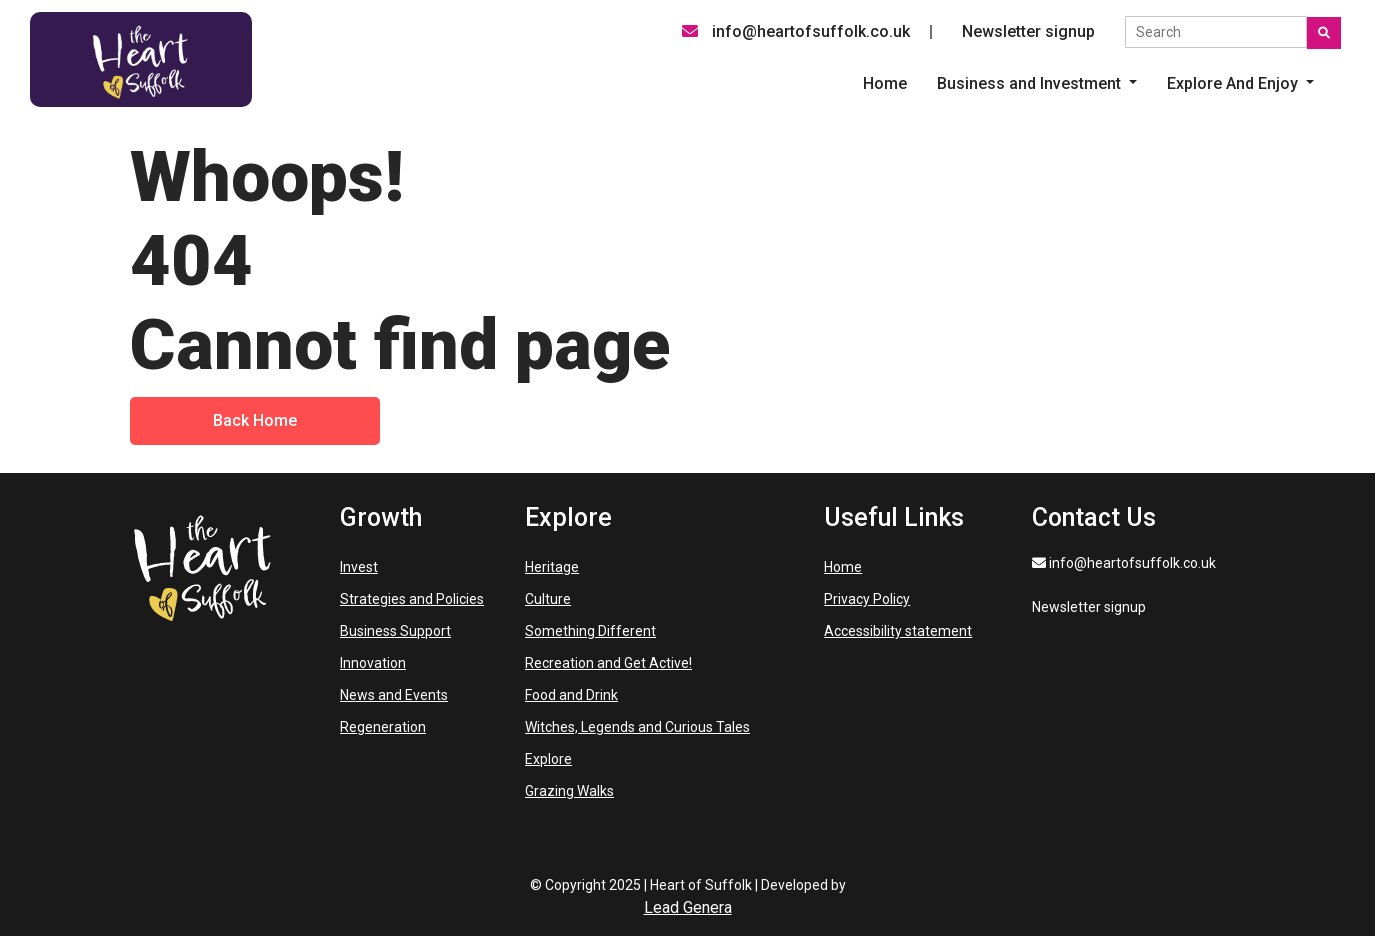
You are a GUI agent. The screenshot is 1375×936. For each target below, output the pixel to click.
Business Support (395, 631)
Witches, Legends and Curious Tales (637, 727)
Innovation (373, 663)
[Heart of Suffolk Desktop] (141, 58)
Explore (548, 759)
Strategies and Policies (412, 599)
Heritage (552, 567)
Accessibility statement (898, 631)
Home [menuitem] (885, 83)
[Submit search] (1324, 33)
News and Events (394, 695)
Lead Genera (688, 907)
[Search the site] (1216, 32)
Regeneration (383, 727)
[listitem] (1037, 84)
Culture (548, 599)
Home (843, 567)
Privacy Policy (867, 599)
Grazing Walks (569, 791)
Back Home (255, 420)
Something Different (590, 631)
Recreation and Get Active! (608, 663)
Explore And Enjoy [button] (1234, 83)
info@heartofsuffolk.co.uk (796, 31)
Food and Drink (571, 695)
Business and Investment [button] (1031, 83)
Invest (359, 567)
